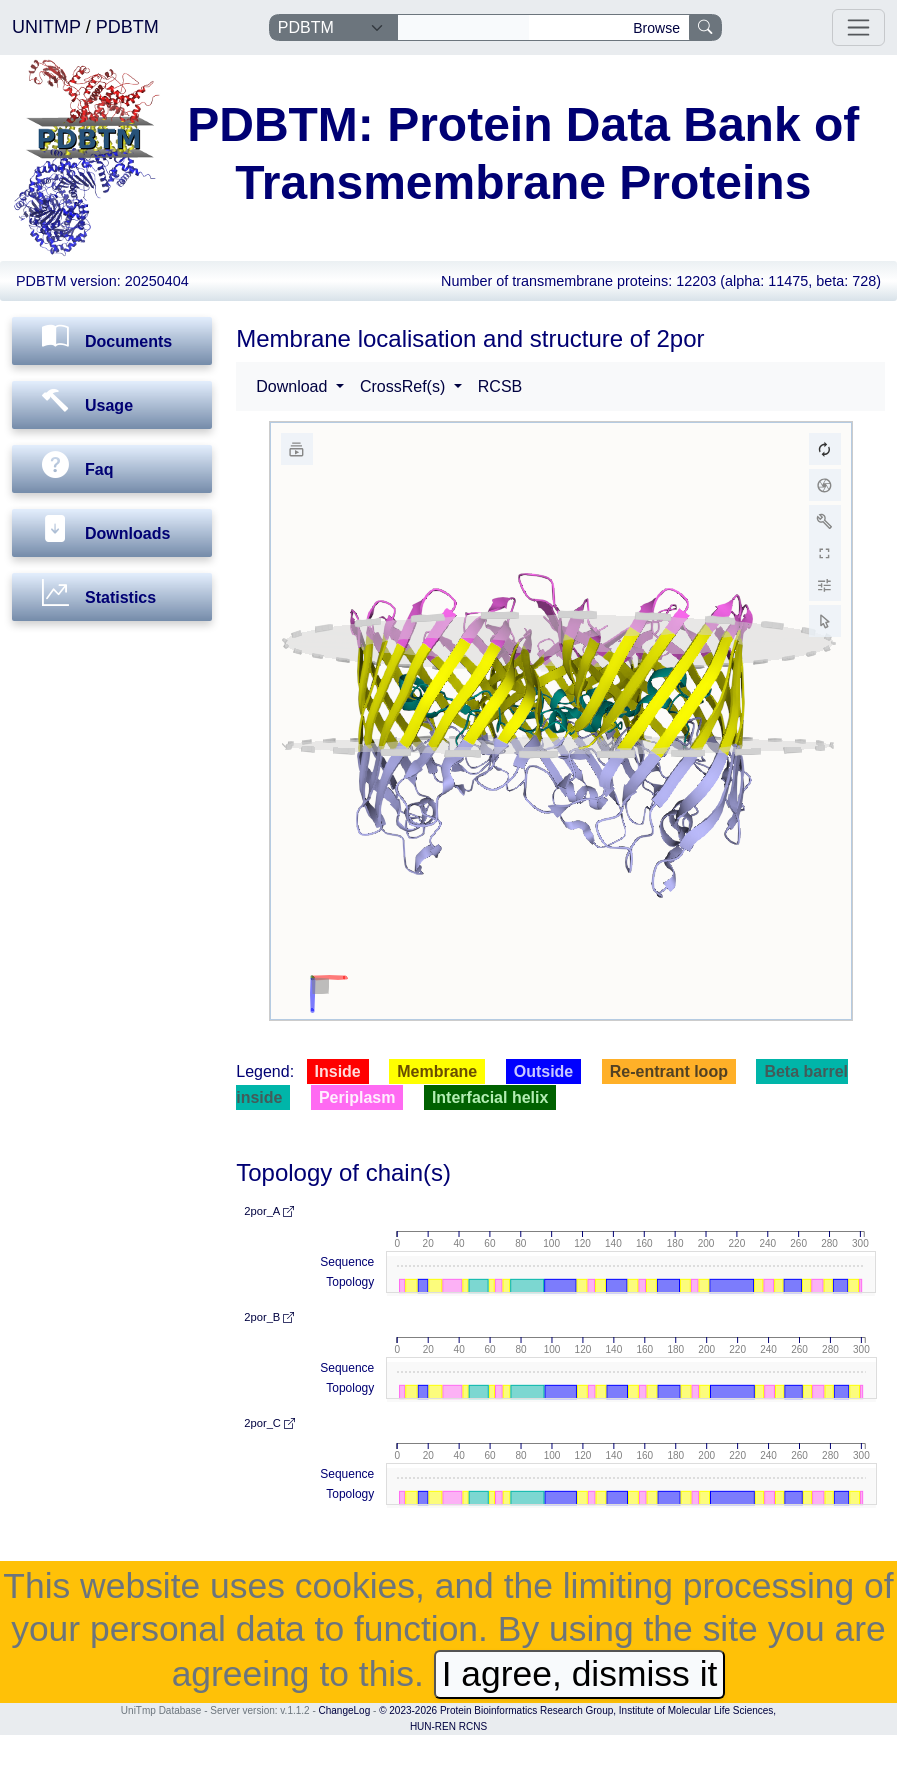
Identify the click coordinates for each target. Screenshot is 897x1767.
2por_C (269, 1423)
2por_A (269, 1211)
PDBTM (127, 27)
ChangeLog (345, 1710)
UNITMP (49, 27)
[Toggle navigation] (858, 27)
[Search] (463, 28)
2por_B (269, 1317)
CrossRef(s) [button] (405, 386)
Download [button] (294, 386)
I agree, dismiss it (580, 1674)
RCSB (500, 386)
